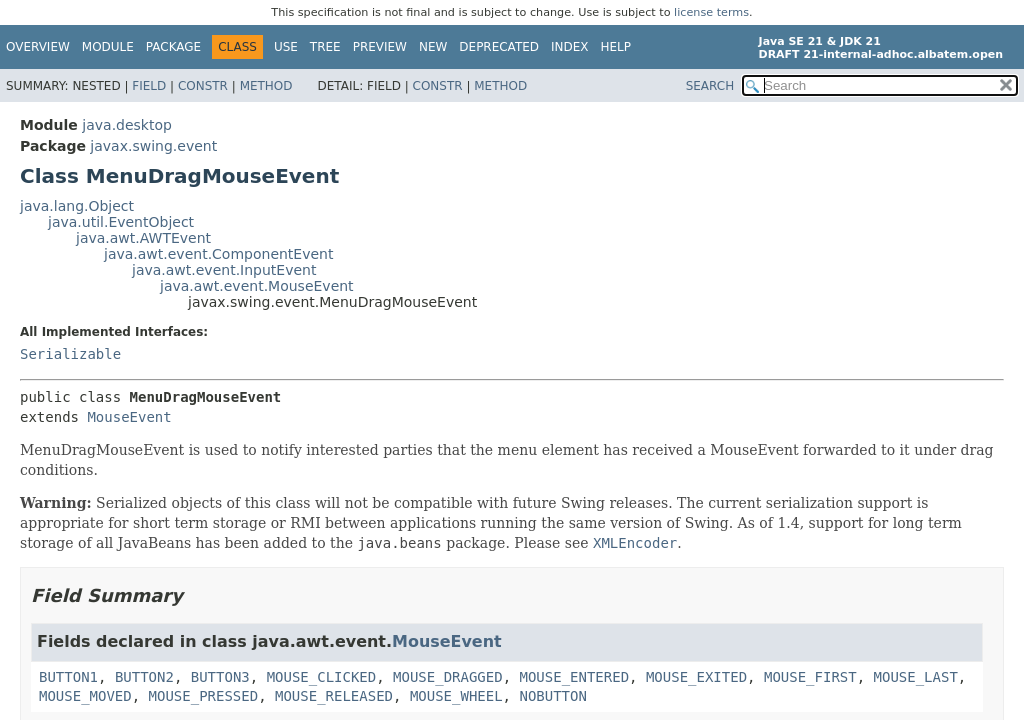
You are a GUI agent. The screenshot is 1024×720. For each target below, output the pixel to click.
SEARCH (710, 86)
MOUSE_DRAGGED (448, 677)
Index (570, 47)
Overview (38, 47)
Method (266, 86)
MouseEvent (129, 417)
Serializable (70, 354)
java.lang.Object (77, 206)
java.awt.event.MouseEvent (257, 286)
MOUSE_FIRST (810, 677)
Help (616, 47)
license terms (711, 12)
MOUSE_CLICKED (322, 677)
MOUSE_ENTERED (575, 677)
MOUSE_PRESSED (204, 696)
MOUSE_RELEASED (334, 696)
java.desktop (127, 125)
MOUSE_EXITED (696, 677)
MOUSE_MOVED (85, 696)
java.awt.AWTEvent (143, 238)
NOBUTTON (552, 696)
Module (108, 47)
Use (286, 47)
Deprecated (499, 47)
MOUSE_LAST (916, 677)
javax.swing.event (153, 146)
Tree (325, 47)
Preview (380, 47)
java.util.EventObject (121, 222)
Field (149, 86)
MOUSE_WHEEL (456, 696)
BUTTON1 (68, 677)
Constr (203, 86)
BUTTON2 (144, 677)
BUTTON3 (220, 677)
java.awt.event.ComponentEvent (218, 254)
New (433, 47)
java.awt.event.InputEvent (224, 270)
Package (173, 47)
